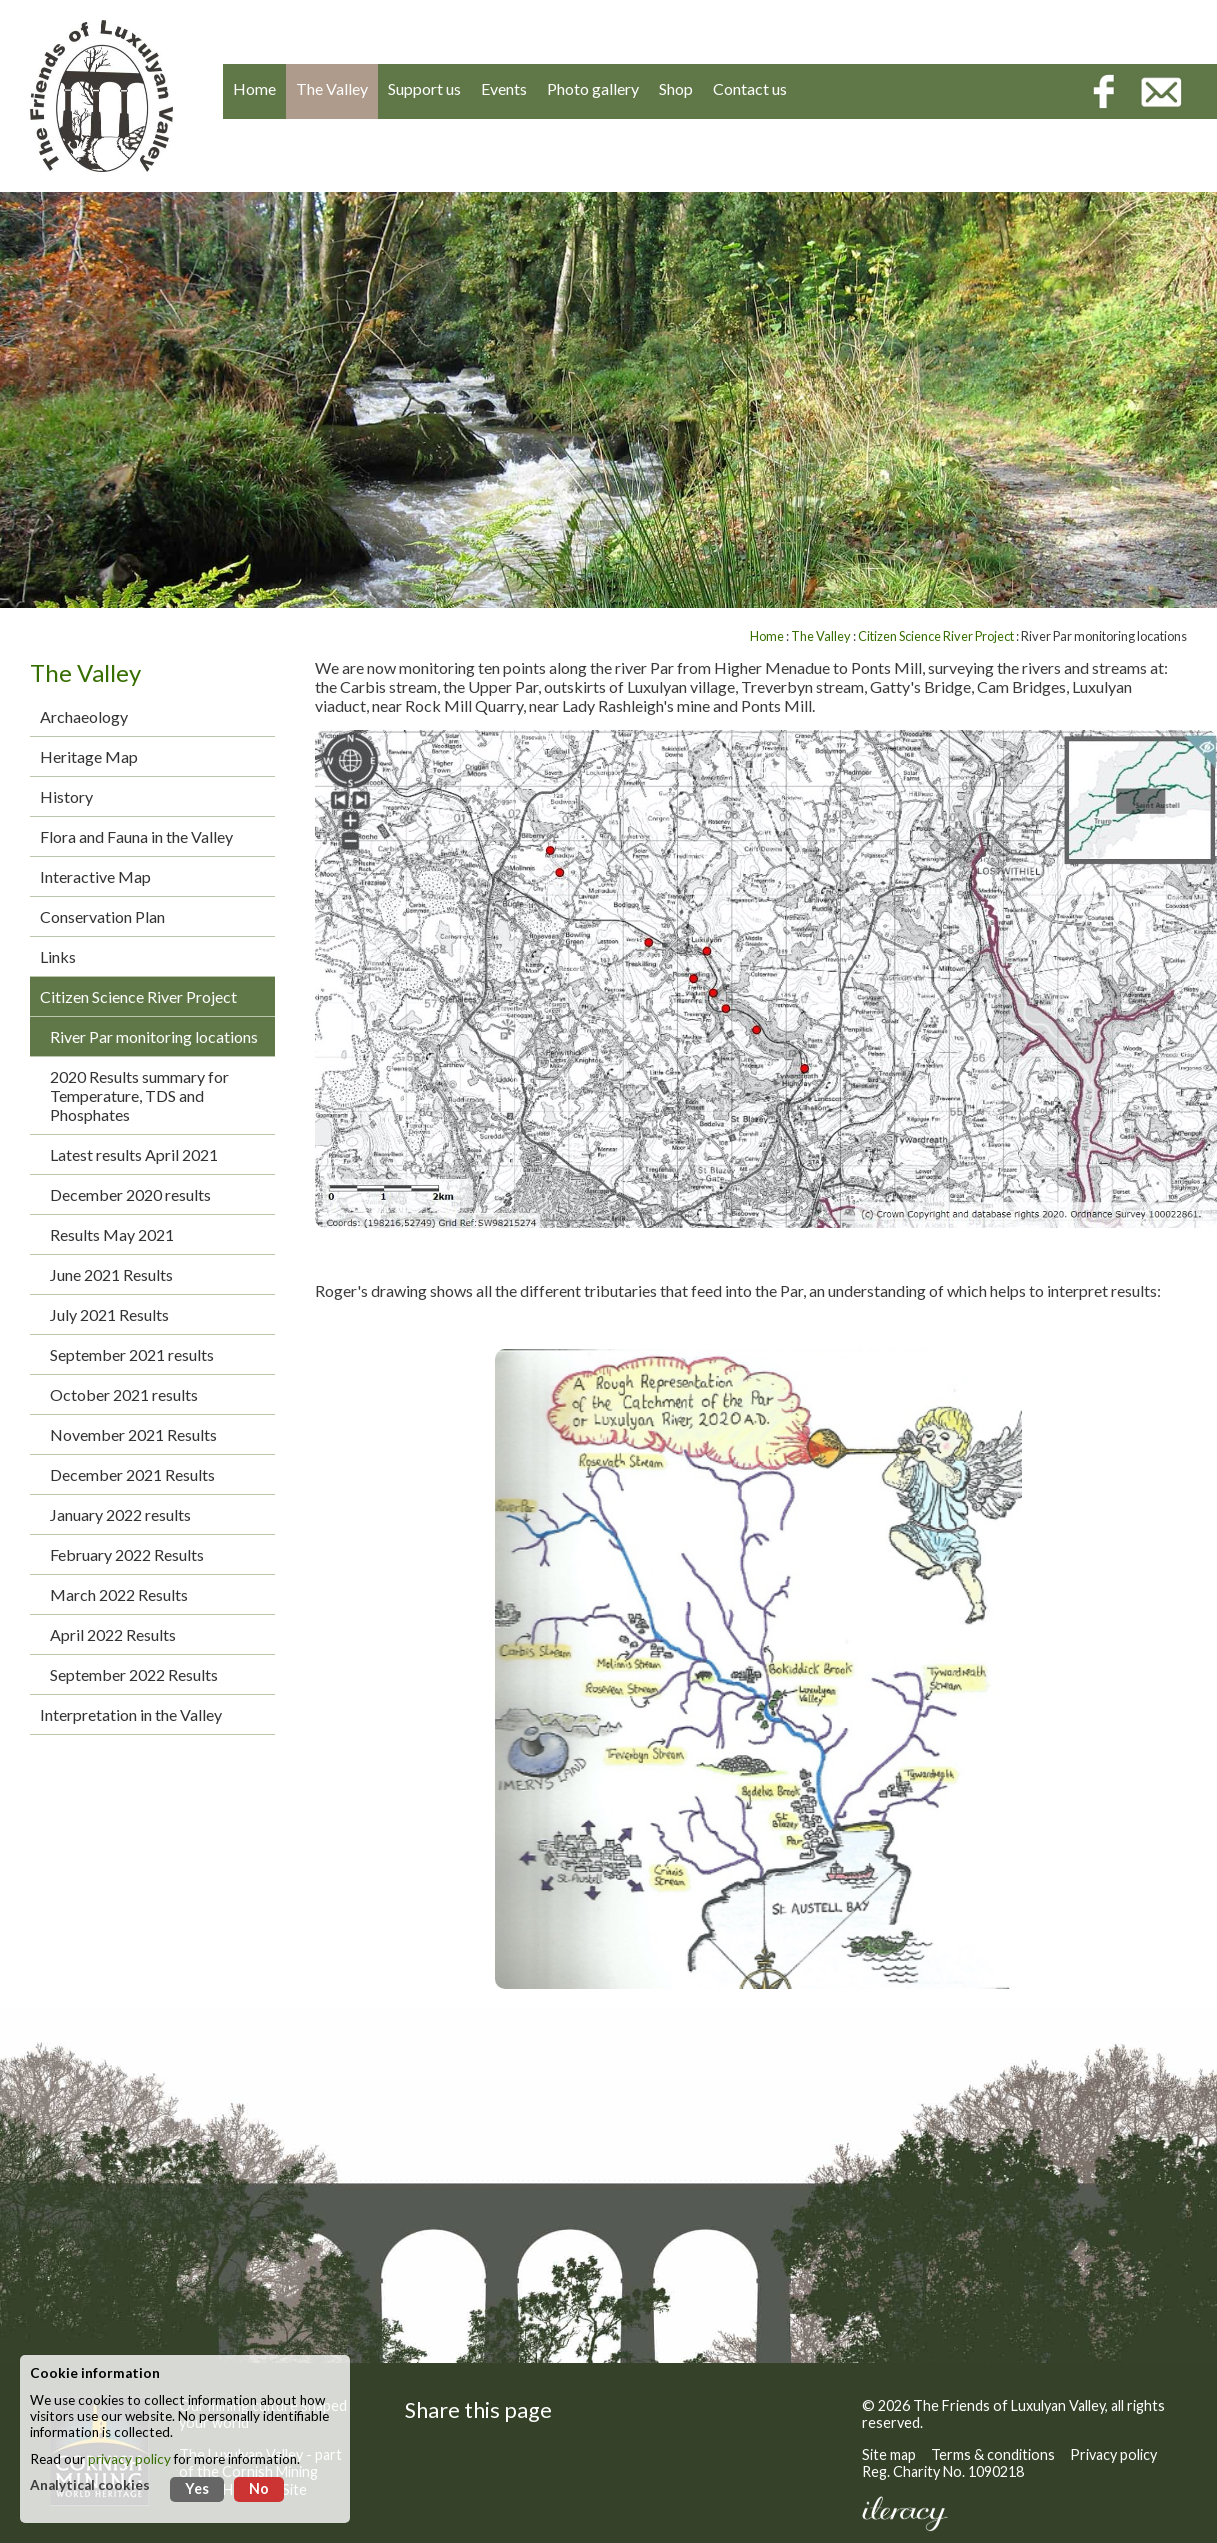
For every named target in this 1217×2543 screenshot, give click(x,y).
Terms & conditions (993, 2454)
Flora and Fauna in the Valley (136, 836)
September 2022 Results (134, 1674)
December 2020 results (130, 1194)
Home (767, 636)
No (259, 2488)
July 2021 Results (109, 1314)
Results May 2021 (112, 1234)
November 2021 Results (133, 1434)
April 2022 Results (113, 1634)
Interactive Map (95, 876)
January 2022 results (120, 1514)
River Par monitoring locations (154, 1036)
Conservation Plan (102, 916)
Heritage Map (89, 756)
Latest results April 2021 (134, 1154)
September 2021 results (132, 1354)
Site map (889, 2454)
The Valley (821, 636)
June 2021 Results (111, 1274)
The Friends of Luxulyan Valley (1009, 2405)
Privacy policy (1113, 2454)
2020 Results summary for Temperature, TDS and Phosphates (139, 1095)
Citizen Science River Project (138, 996)
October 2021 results (124, 1394)
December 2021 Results (132, 1474)
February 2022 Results (127, 1554)
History (66, 796)
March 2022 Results (119, 1594)
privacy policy (129, 2459)
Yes (197, 2488)
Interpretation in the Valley (131, 1714)
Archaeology (84, 716)
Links (58, 956)
